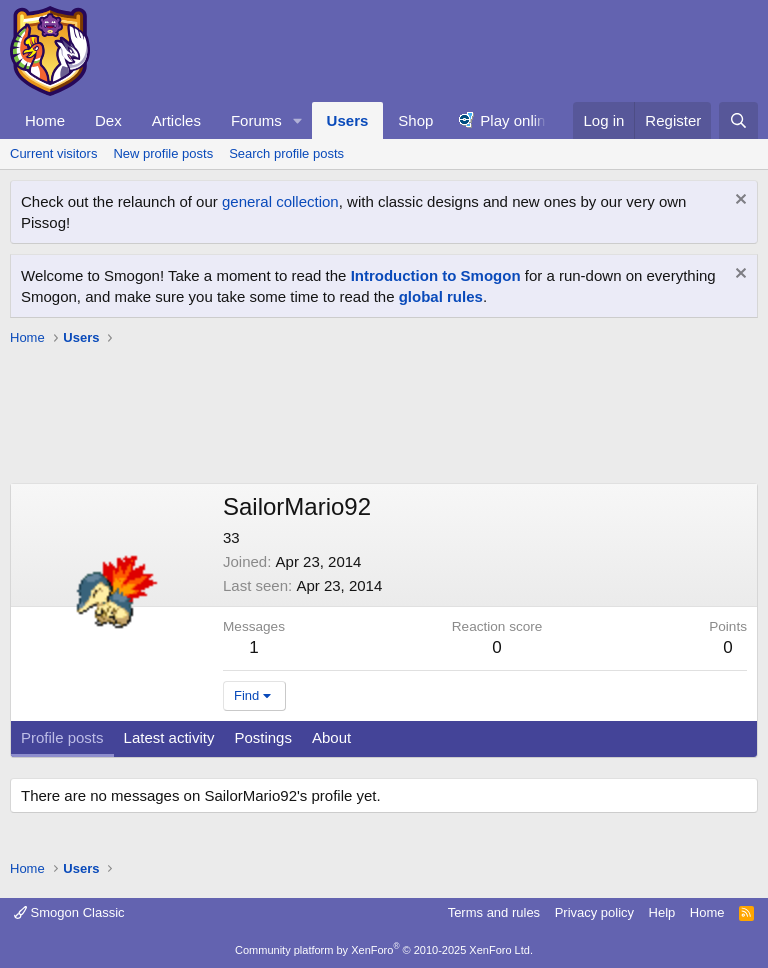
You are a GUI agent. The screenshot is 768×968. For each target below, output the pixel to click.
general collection (280, 201)
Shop (415, 120)
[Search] (738, 120)
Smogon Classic (69, 912)
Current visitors (53, 153)
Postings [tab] (263, 737)
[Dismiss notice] (738, 201)
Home (45, 120)
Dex (108, 120)
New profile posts (163, 153)
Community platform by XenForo (384, 950)
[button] (298, 120)
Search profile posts (286, 153)
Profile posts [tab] (62, 737)
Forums (256, 120)
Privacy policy (594, 912)
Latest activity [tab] (169, 737)
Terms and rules (494, 912)
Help (662, 912)
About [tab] (331, 737)
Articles (176, 120)
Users (348, 120)
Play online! (519, 120)
